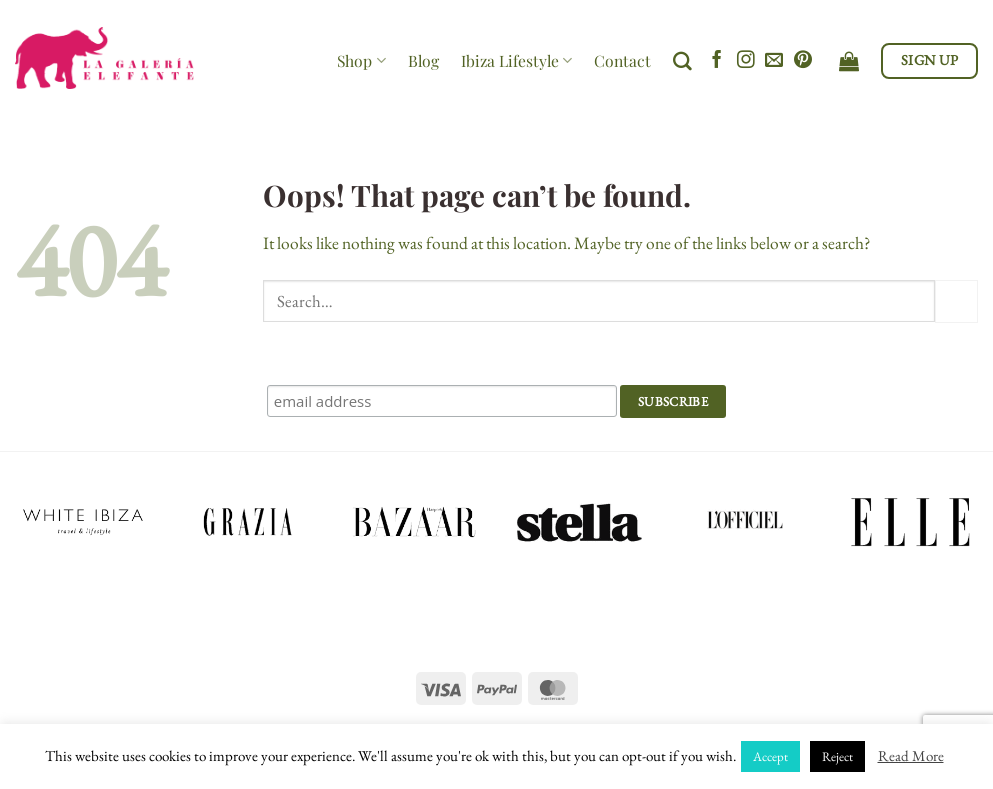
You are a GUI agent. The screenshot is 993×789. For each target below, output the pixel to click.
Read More (911, 755)
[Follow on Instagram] (746, 61)
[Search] (682, 61)
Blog (423, 60)
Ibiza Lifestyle (516, 60)
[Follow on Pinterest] (803, 61)
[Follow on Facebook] (717, 61)
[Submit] (956, 301)
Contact (622, 60)
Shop (361, 60)
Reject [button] (837, 756)
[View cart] (849, 61)
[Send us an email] (774, 61)
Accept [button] (770, 756)
